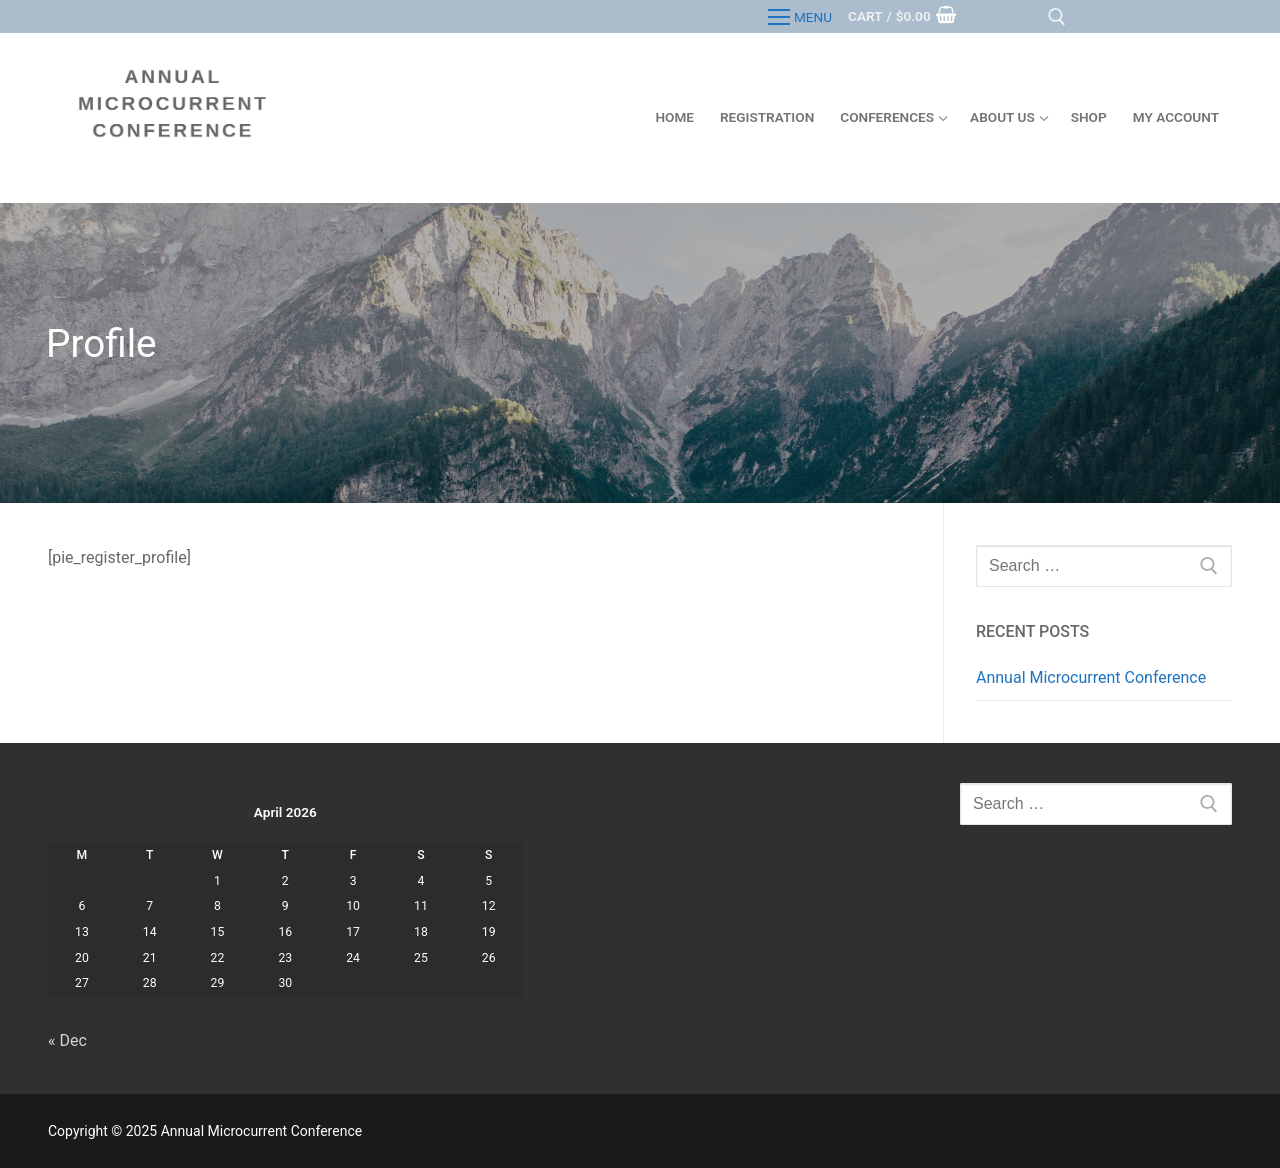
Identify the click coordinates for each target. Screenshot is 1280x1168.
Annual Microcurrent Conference (1091, 677)
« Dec (67, 1040)
